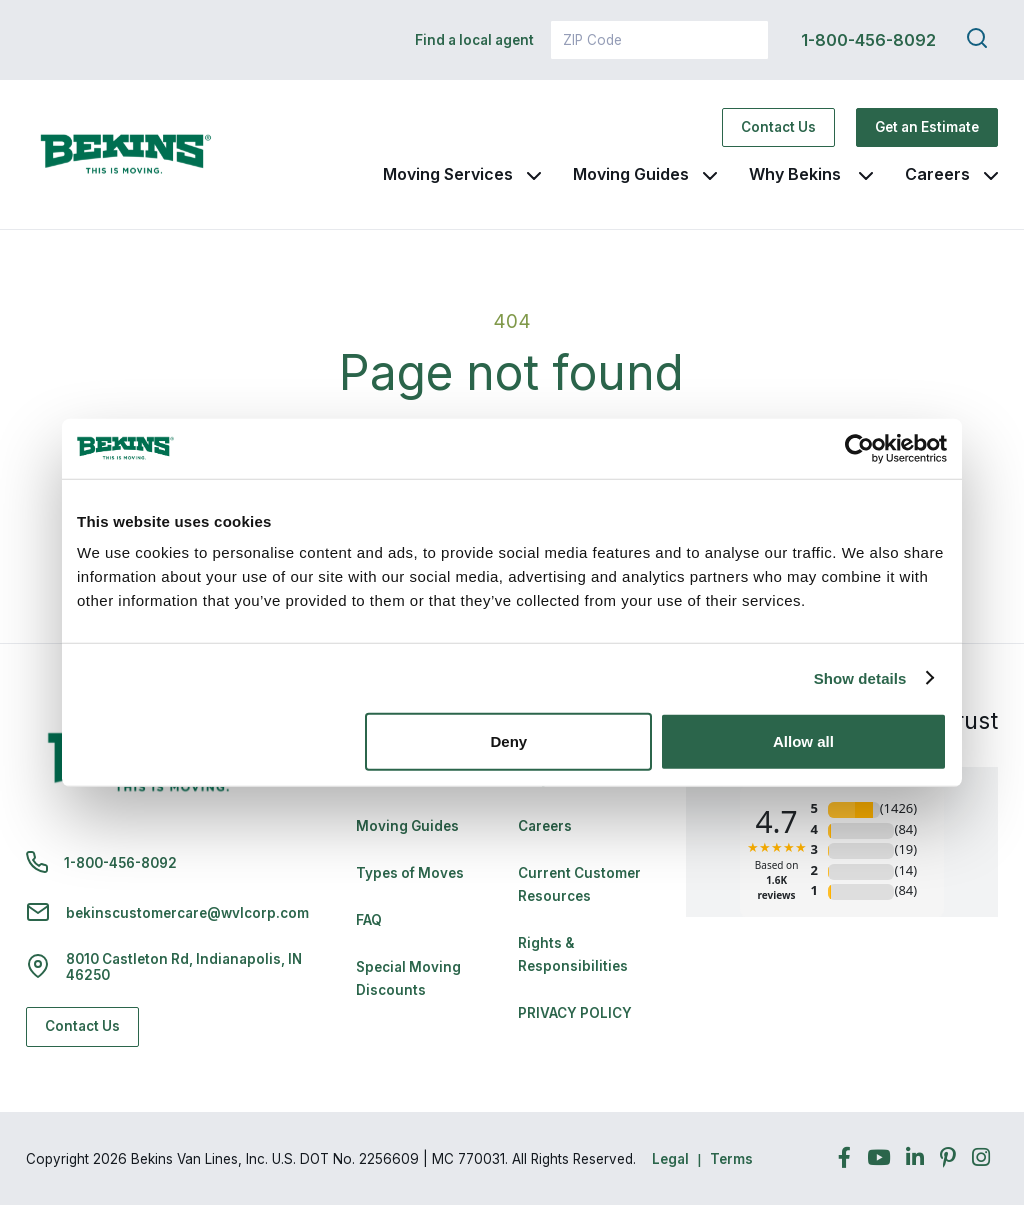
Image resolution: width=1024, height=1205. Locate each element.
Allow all (803, 741)
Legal (670, 1159)
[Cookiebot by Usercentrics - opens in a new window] (859, 448)
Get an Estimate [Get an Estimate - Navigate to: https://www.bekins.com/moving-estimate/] (927, 127)
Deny (509, 741)
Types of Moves (410, 873)
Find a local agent (474, 40)
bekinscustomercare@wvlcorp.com (187, 913)
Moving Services (448, 174)
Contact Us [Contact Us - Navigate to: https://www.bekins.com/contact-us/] (778, 127)
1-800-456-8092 (868, 40)
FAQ (369, 920)
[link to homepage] (126, 155)
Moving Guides (631, 174)
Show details (860, 677)
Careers (937, 174)
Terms (731, 1159)
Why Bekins (797, 174)
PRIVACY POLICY (575, 1013)
